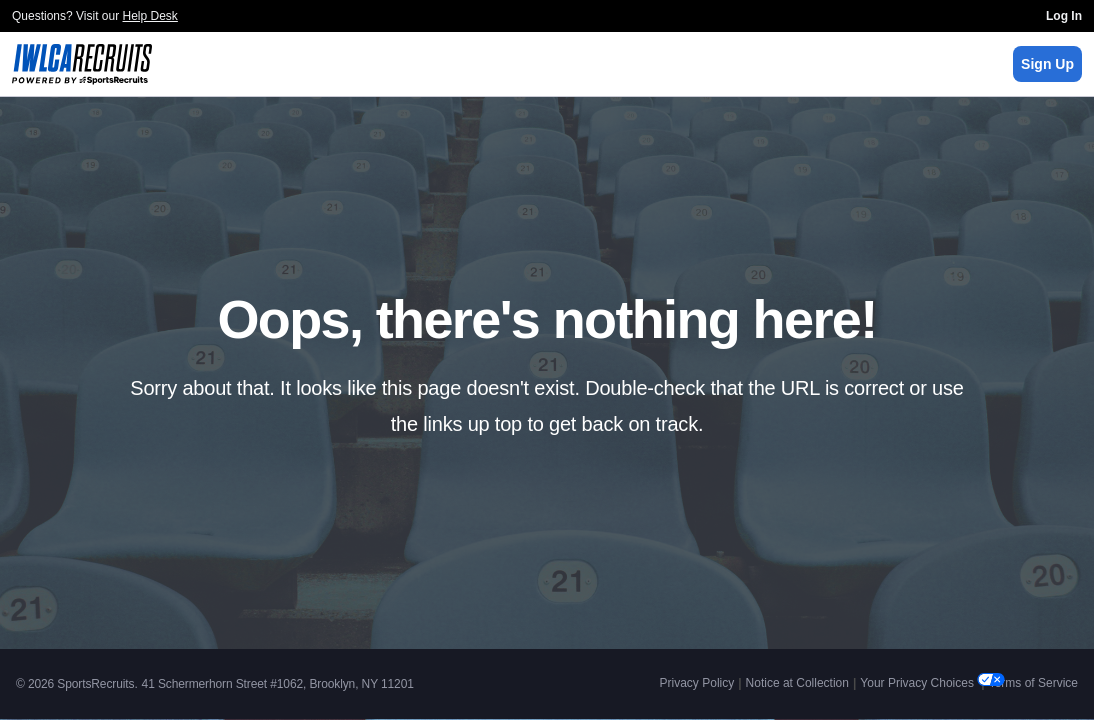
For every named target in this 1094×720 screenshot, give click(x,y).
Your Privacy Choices (918, 683)
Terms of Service (1033, 683)
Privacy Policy (697, 683)
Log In (1064, 16)
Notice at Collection (797, 683)
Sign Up (1047, 64)
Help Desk (150, 16)
